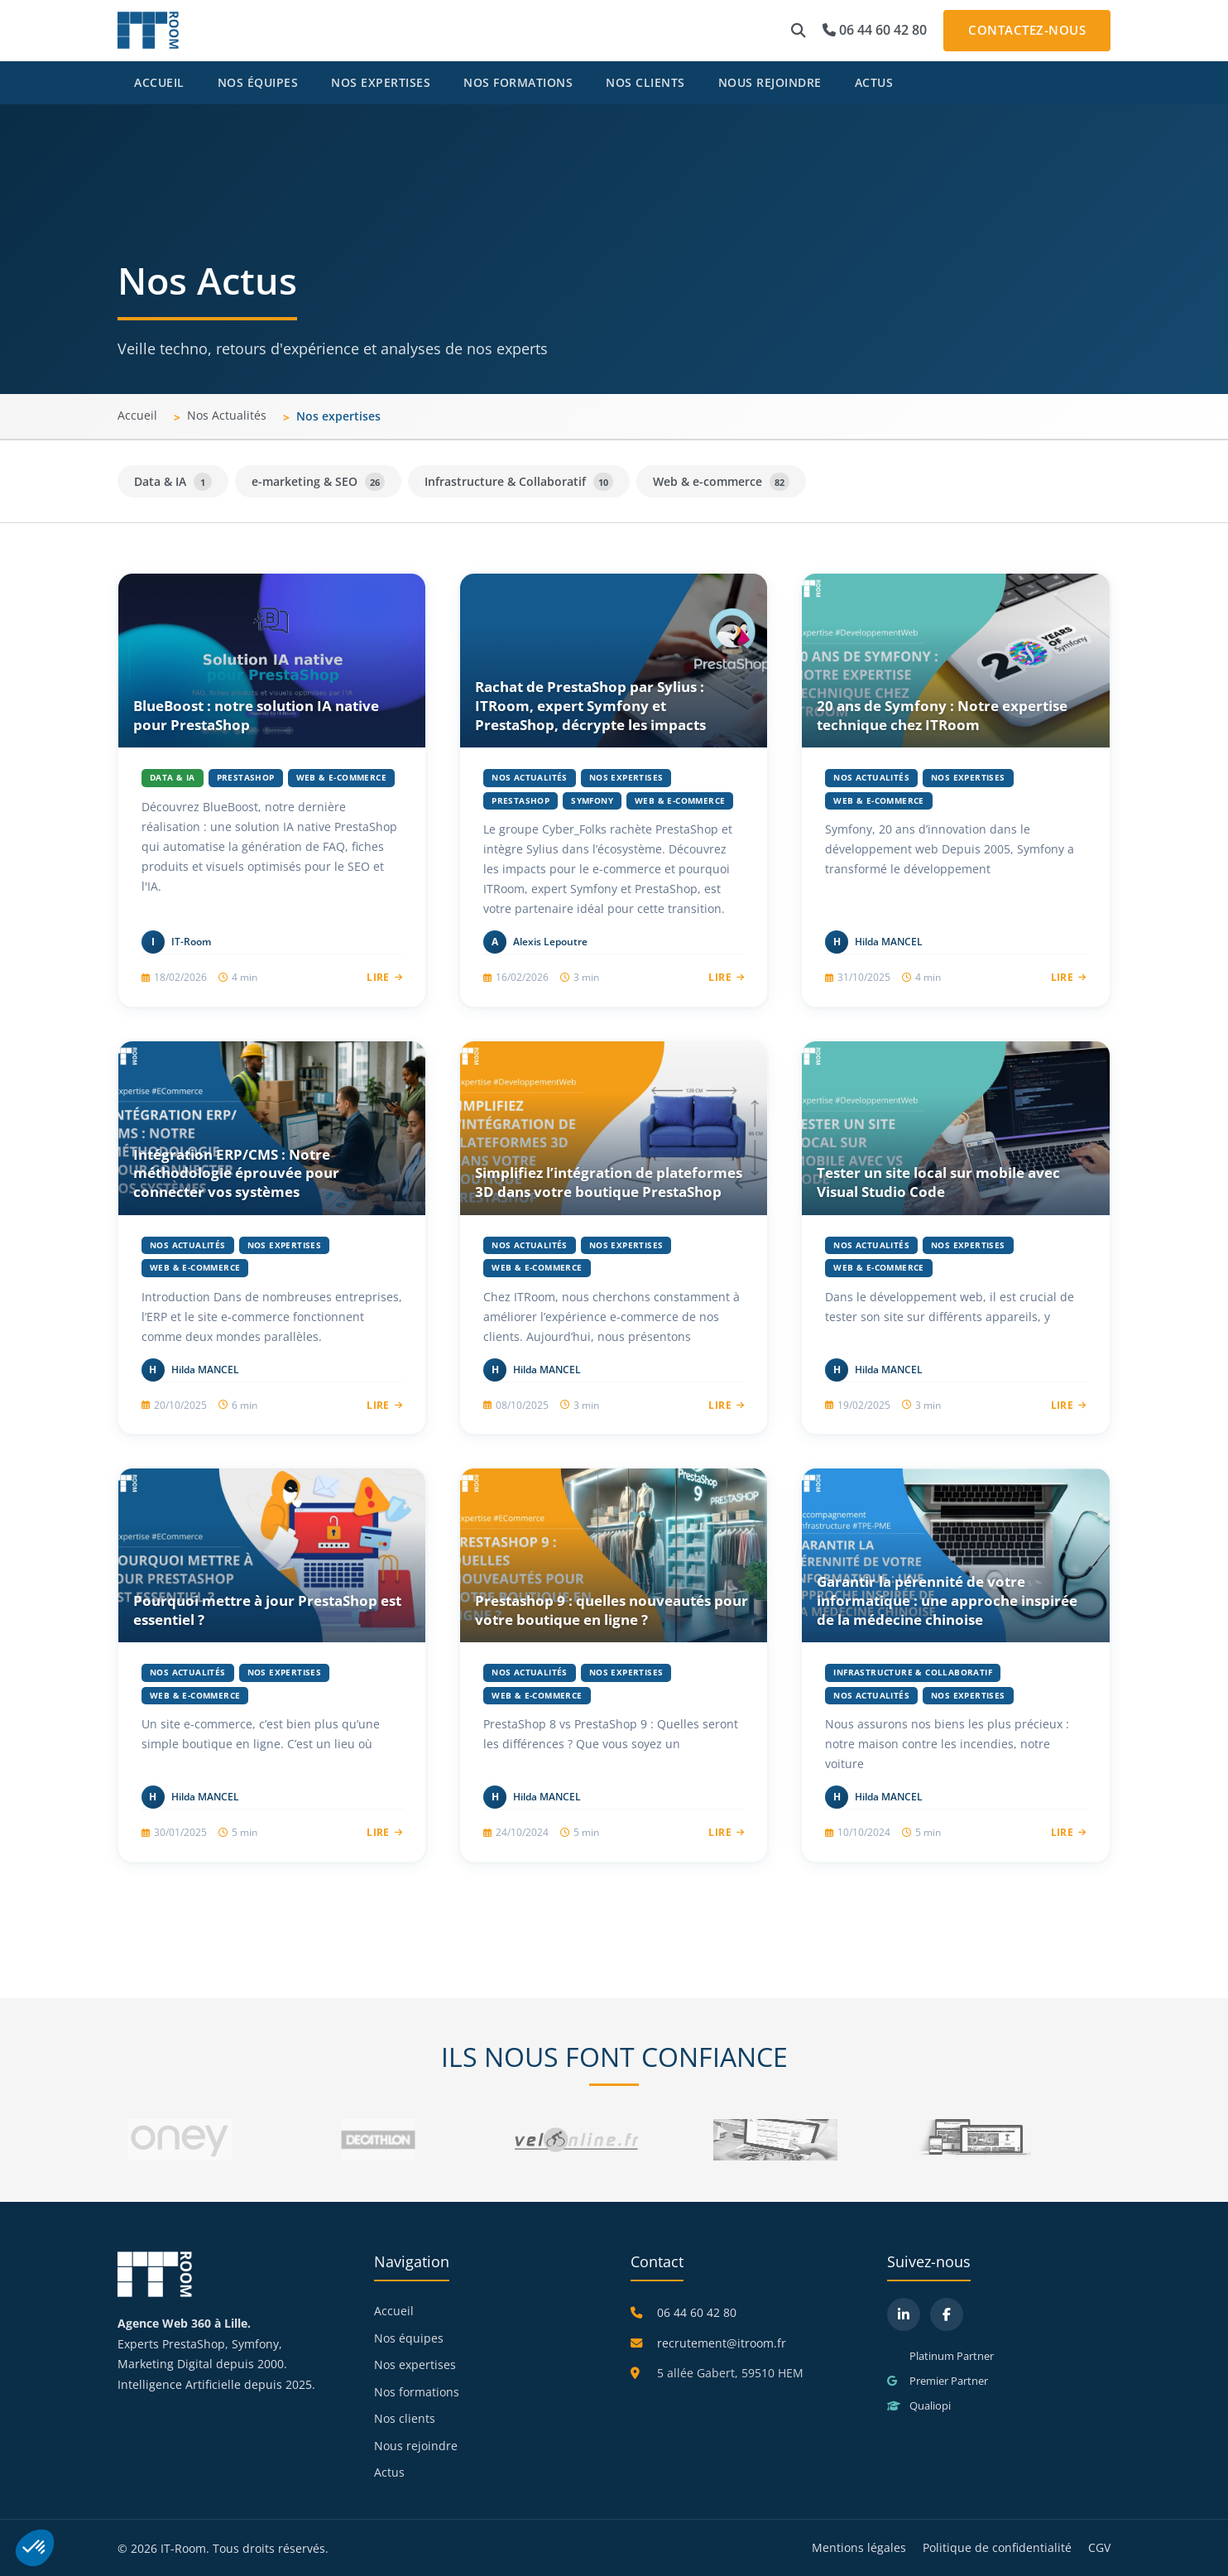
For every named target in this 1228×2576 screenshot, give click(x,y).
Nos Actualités (226, 415)
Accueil (159, 82)
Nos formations (518, 82)
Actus (874, 82)
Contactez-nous (1027, 30)
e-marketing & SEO (318, 482)
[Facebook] (946, 2314)
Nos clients (645, 82)
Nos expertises (380, 82)
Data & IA (173, 482)
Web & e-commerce (721, 482)
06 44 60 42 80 (875, 30)
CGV (1099, 2547)
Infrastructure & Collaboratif (519, 482)
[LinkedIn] (903, 2314)
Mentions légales (859, 2547)
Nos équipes (258, 82)
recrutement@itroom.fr (721, 2343)
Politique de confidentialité (997, 2547)
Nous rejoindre (770, 82)
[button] (798, 30)
